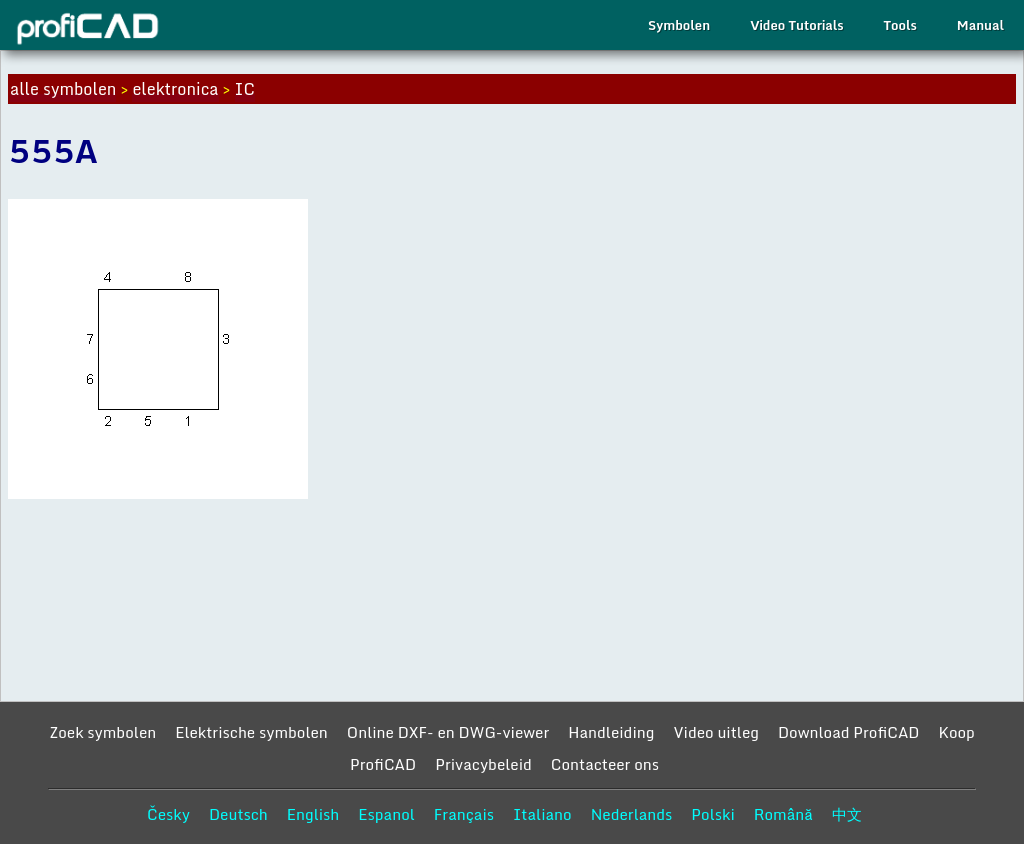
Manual (980, 25)
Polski (712, 814)
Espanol (386, 814)
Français (464, 814)
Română (783, 814)
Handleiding (611, 732)
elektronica (175, 89)
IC (245, 89)
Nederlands (632, 814)
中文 (847, 814)
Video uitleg (716, 732)
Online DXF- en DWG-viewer (448, 732)
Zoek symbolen (102, 732)
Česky (168, 814)
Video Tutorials (796, 25)
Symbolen (679, 25)
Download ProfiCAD (849, 732)
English (313, 814)
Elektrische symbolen (251, 732)
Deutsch (238, 814)
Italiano (542, 814)
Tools (900, 25)
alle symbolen (63, 89)
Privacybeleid (483, 764)
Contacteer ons (605, 764)
